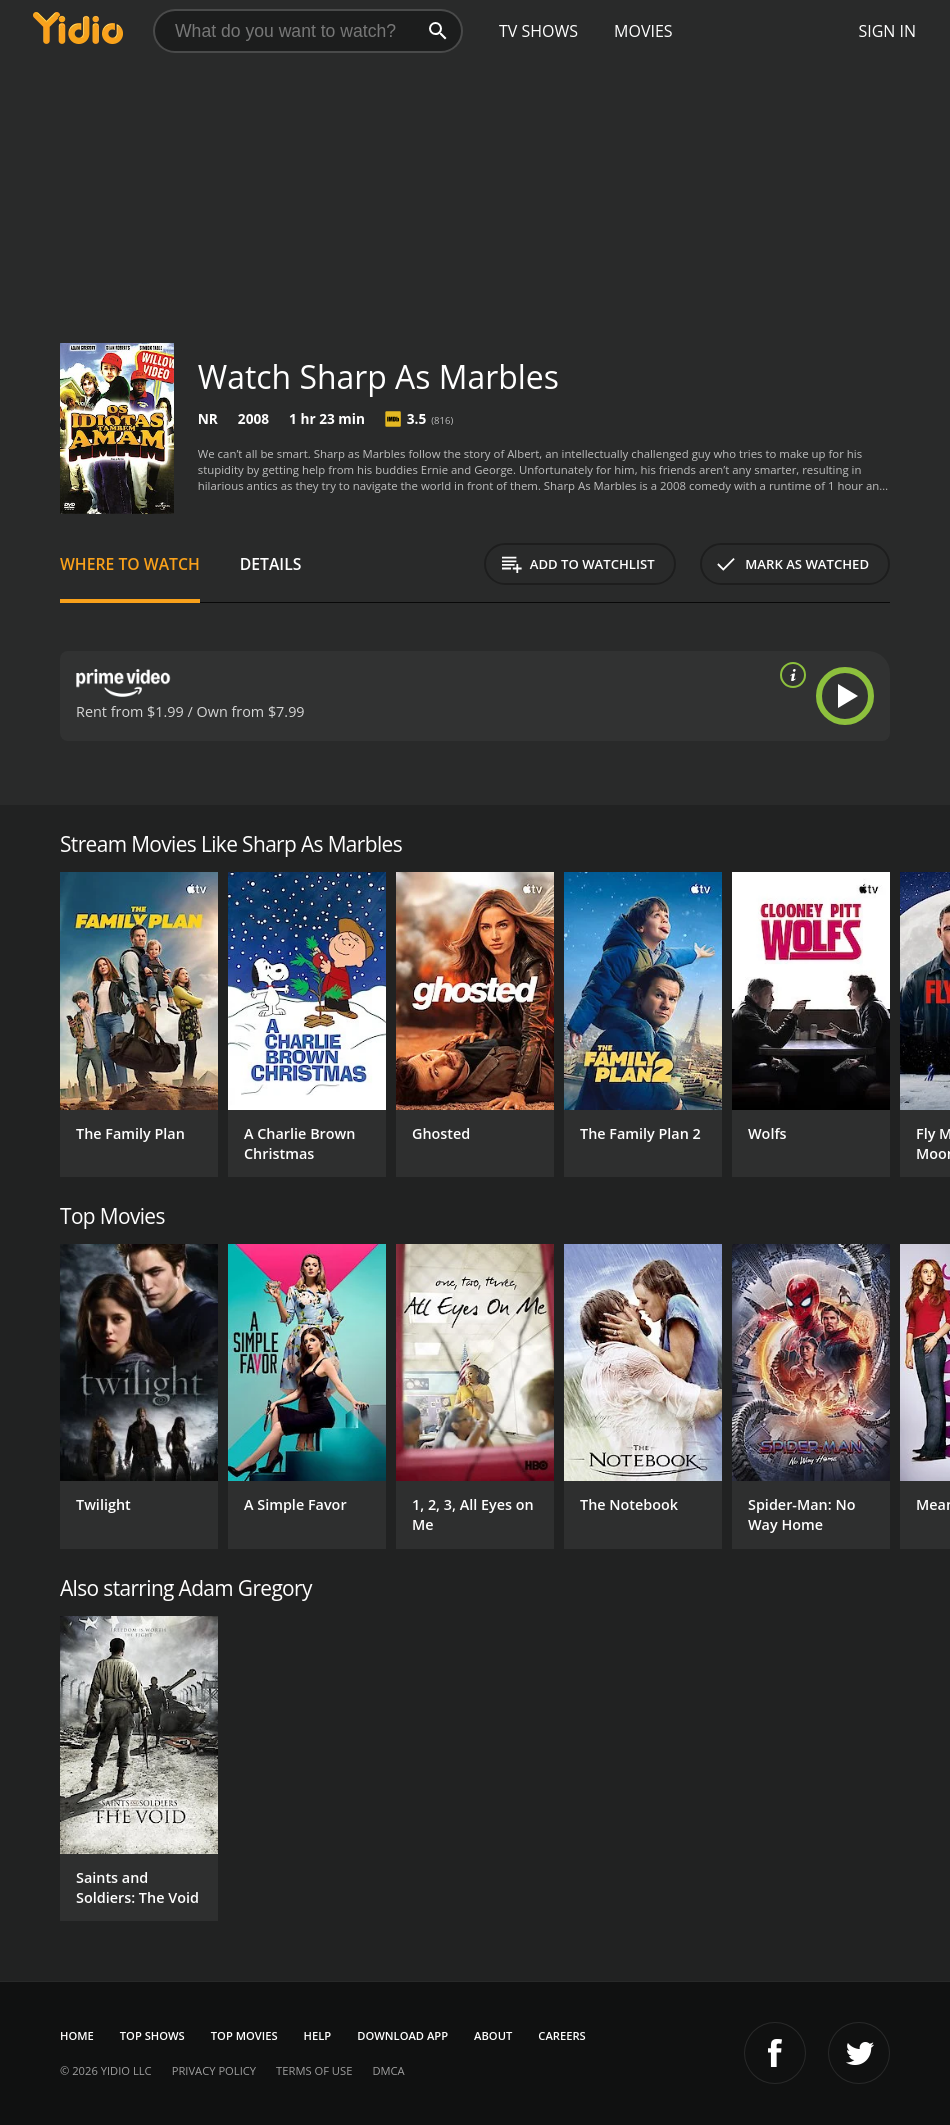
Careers (561, 2035)
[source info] (789, 675)
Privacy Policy (214, 2070)
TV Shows (538, 31)
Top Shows (152, 2035)
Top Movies (244, 2035)
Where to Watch (130, 564)
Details (271, 564)
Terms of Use (314, 2070)
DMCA (388, 2070)
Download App (402, 2035)
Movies (643, 31)
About (493, 2035)
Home (77, 2035)
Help (318, 2035)
